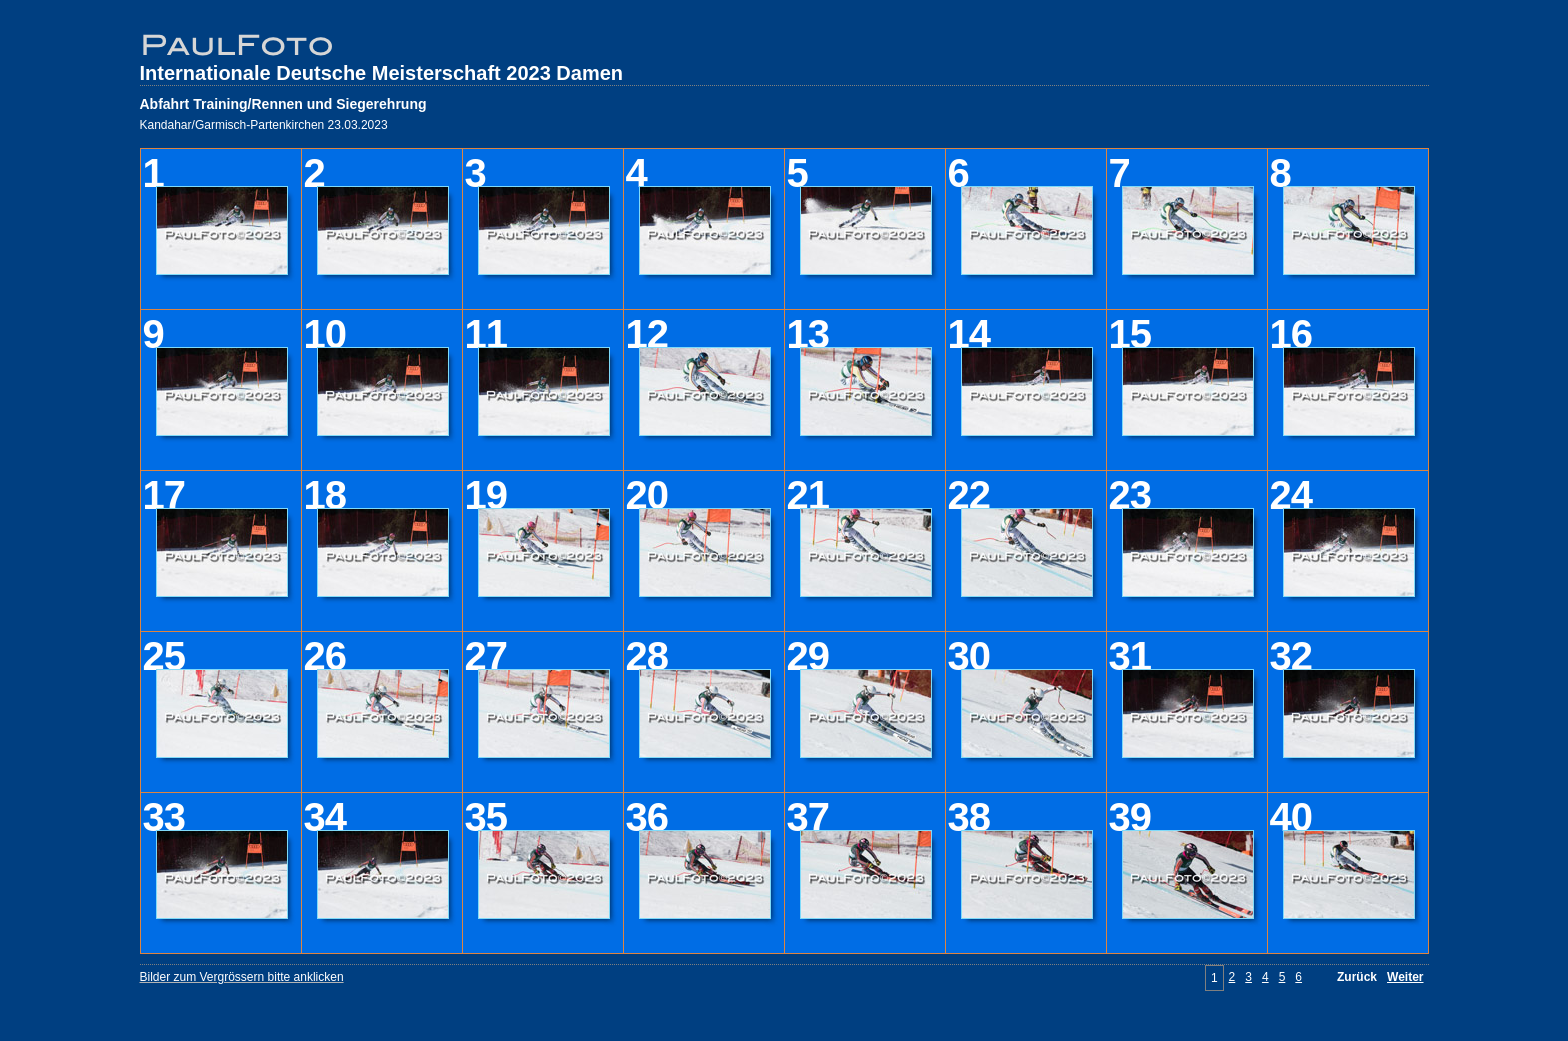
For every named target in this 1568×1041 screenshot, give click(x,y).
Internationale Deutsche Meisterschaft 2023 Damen (382, 73)
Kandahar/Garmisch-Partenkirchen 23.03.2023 (264, 125)
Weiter (1405, 977)
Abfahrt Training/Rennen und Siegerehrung (283, 104)
